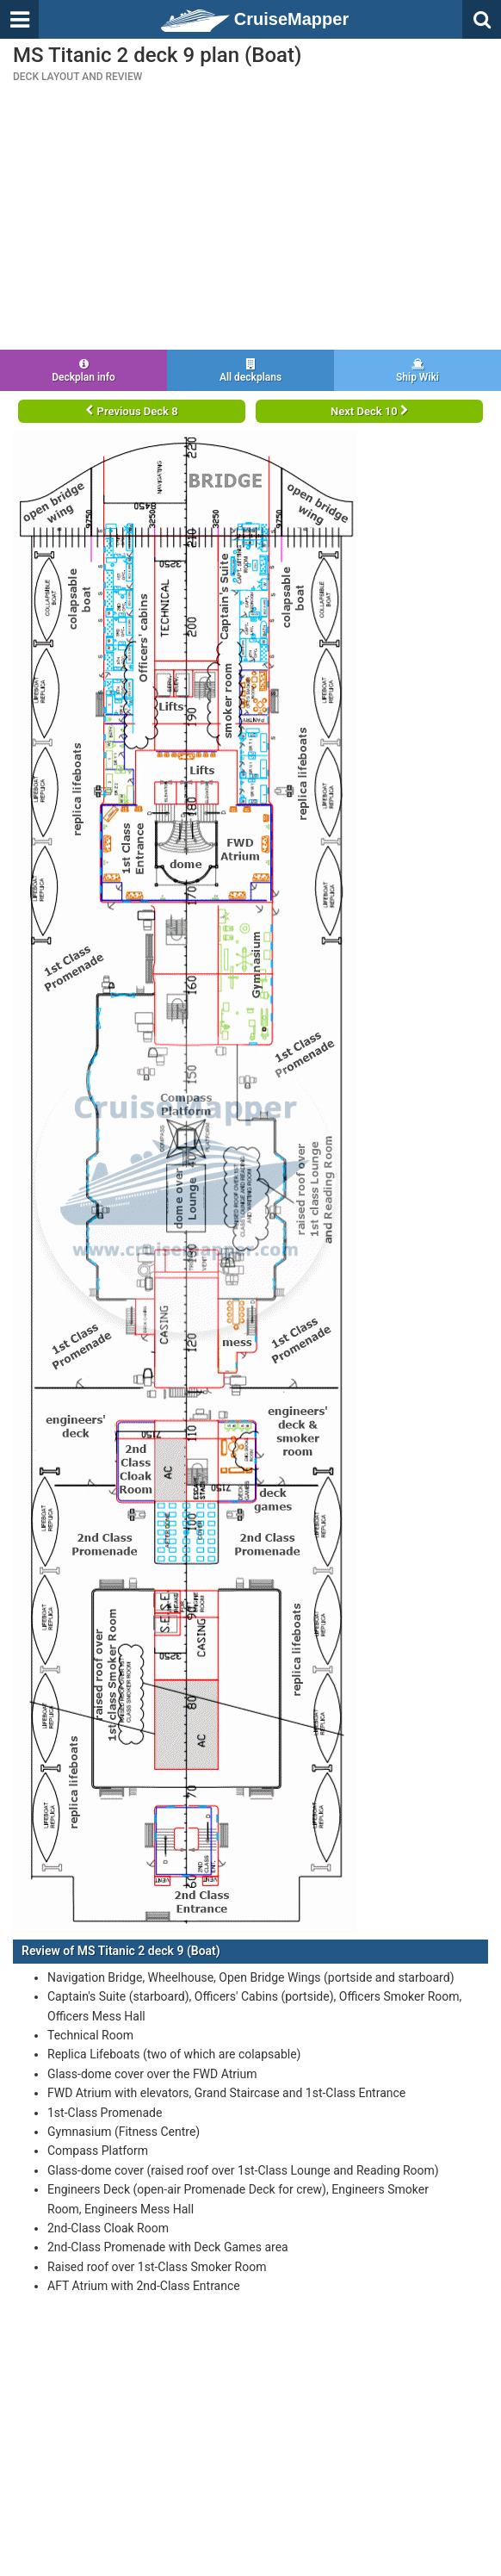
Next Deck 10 (369, 411)
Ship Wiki (417, 370)
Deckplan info (83, 370)
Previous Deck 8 (131, 411)
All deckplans (250, 370)
